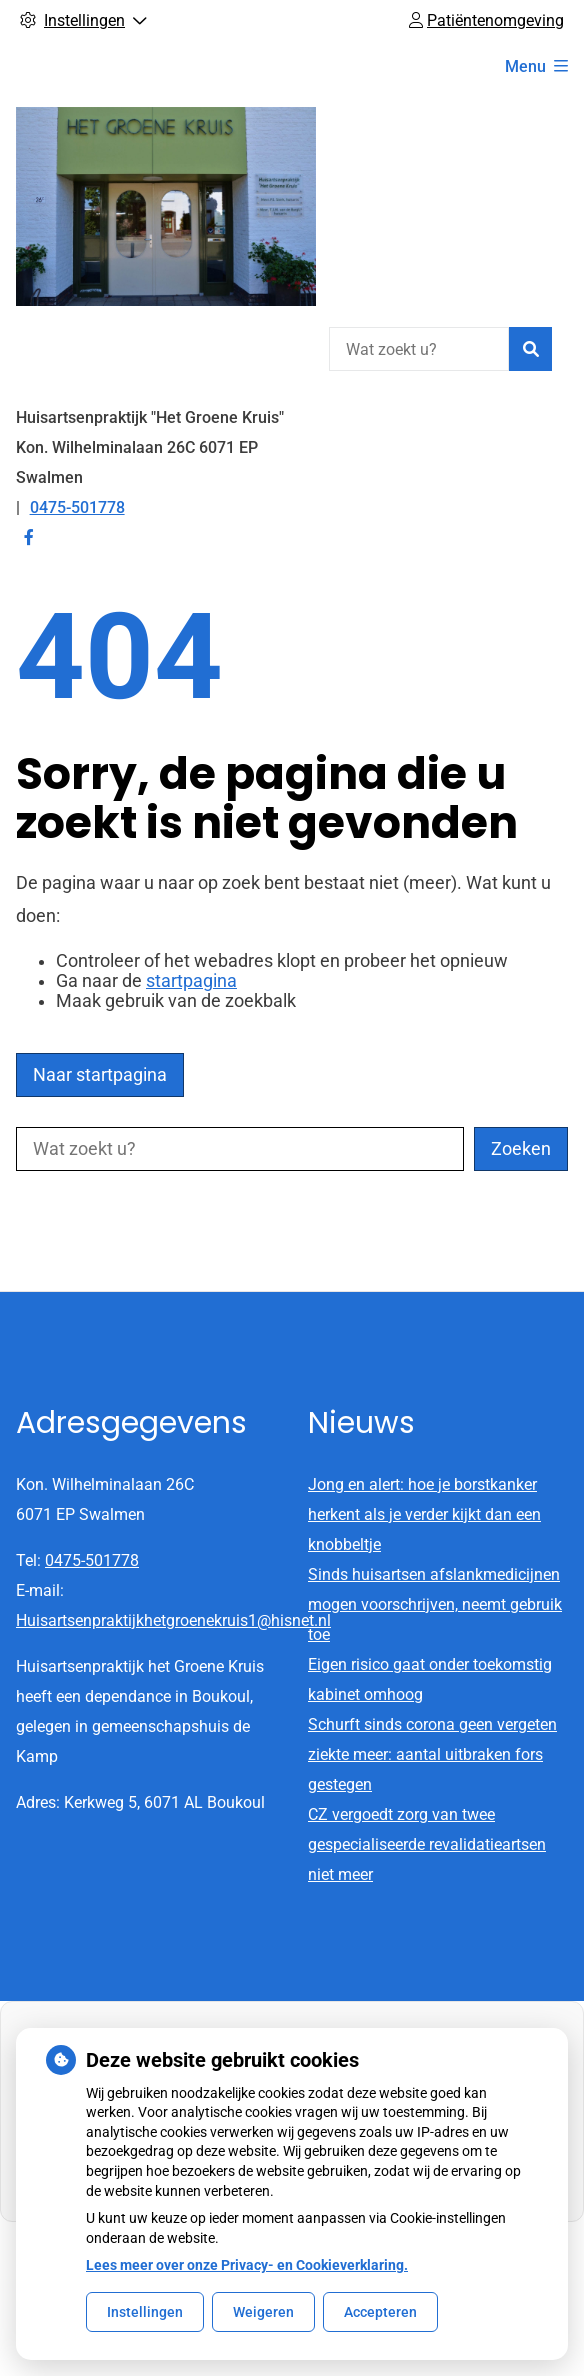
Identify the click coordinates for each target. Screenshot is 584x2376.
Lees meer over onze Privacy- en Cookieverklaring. (247, 2265)
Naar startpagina (100, 1075)
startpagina (191, 981)
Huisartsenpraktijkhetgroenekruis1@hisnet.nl (173, 1620)
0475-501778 (92, 1560)
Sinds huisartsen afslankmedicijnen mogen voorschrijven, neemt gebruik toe (435, 1604)
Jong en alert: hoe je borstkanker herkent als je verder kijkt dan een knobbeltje (424, 1514)
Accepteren (380, 2312)
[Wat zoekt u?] (419, 349)
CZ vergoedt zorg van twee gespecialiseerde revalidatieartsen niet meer (427, 1844)
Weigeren (263, 2312)
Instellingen (145, 2312)
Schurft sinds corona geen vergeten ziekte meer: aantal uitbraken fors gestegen (432, 1754)
